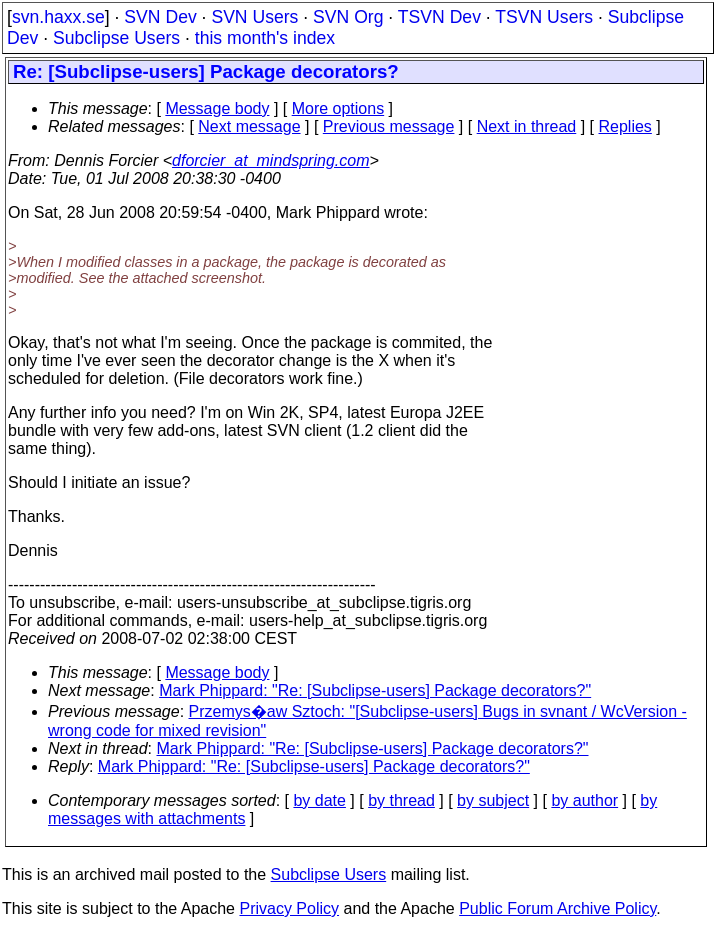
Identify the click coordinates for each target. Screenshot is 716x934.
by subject (493, 800)
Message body (217, 108)
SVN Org (348, 17)
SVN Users (254, 17)
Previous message (389, 126)
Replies (625, 126)
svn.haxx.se (58, 17)
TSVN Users (544, 17)
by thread (401, 800)
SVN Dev (160, 17)
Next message (249, 126)
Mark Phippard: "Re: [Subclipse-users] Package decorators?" (375, 690)
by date (319, 800)
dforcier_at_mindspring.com (270, 160)
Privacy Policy (289, 908)
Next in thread (527, 126)
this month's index (265, 38)
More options (338, 108)
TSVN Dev (439, 17)
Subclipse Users (116, 38)
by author (584, 800)
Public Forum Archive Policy (557, 908)
